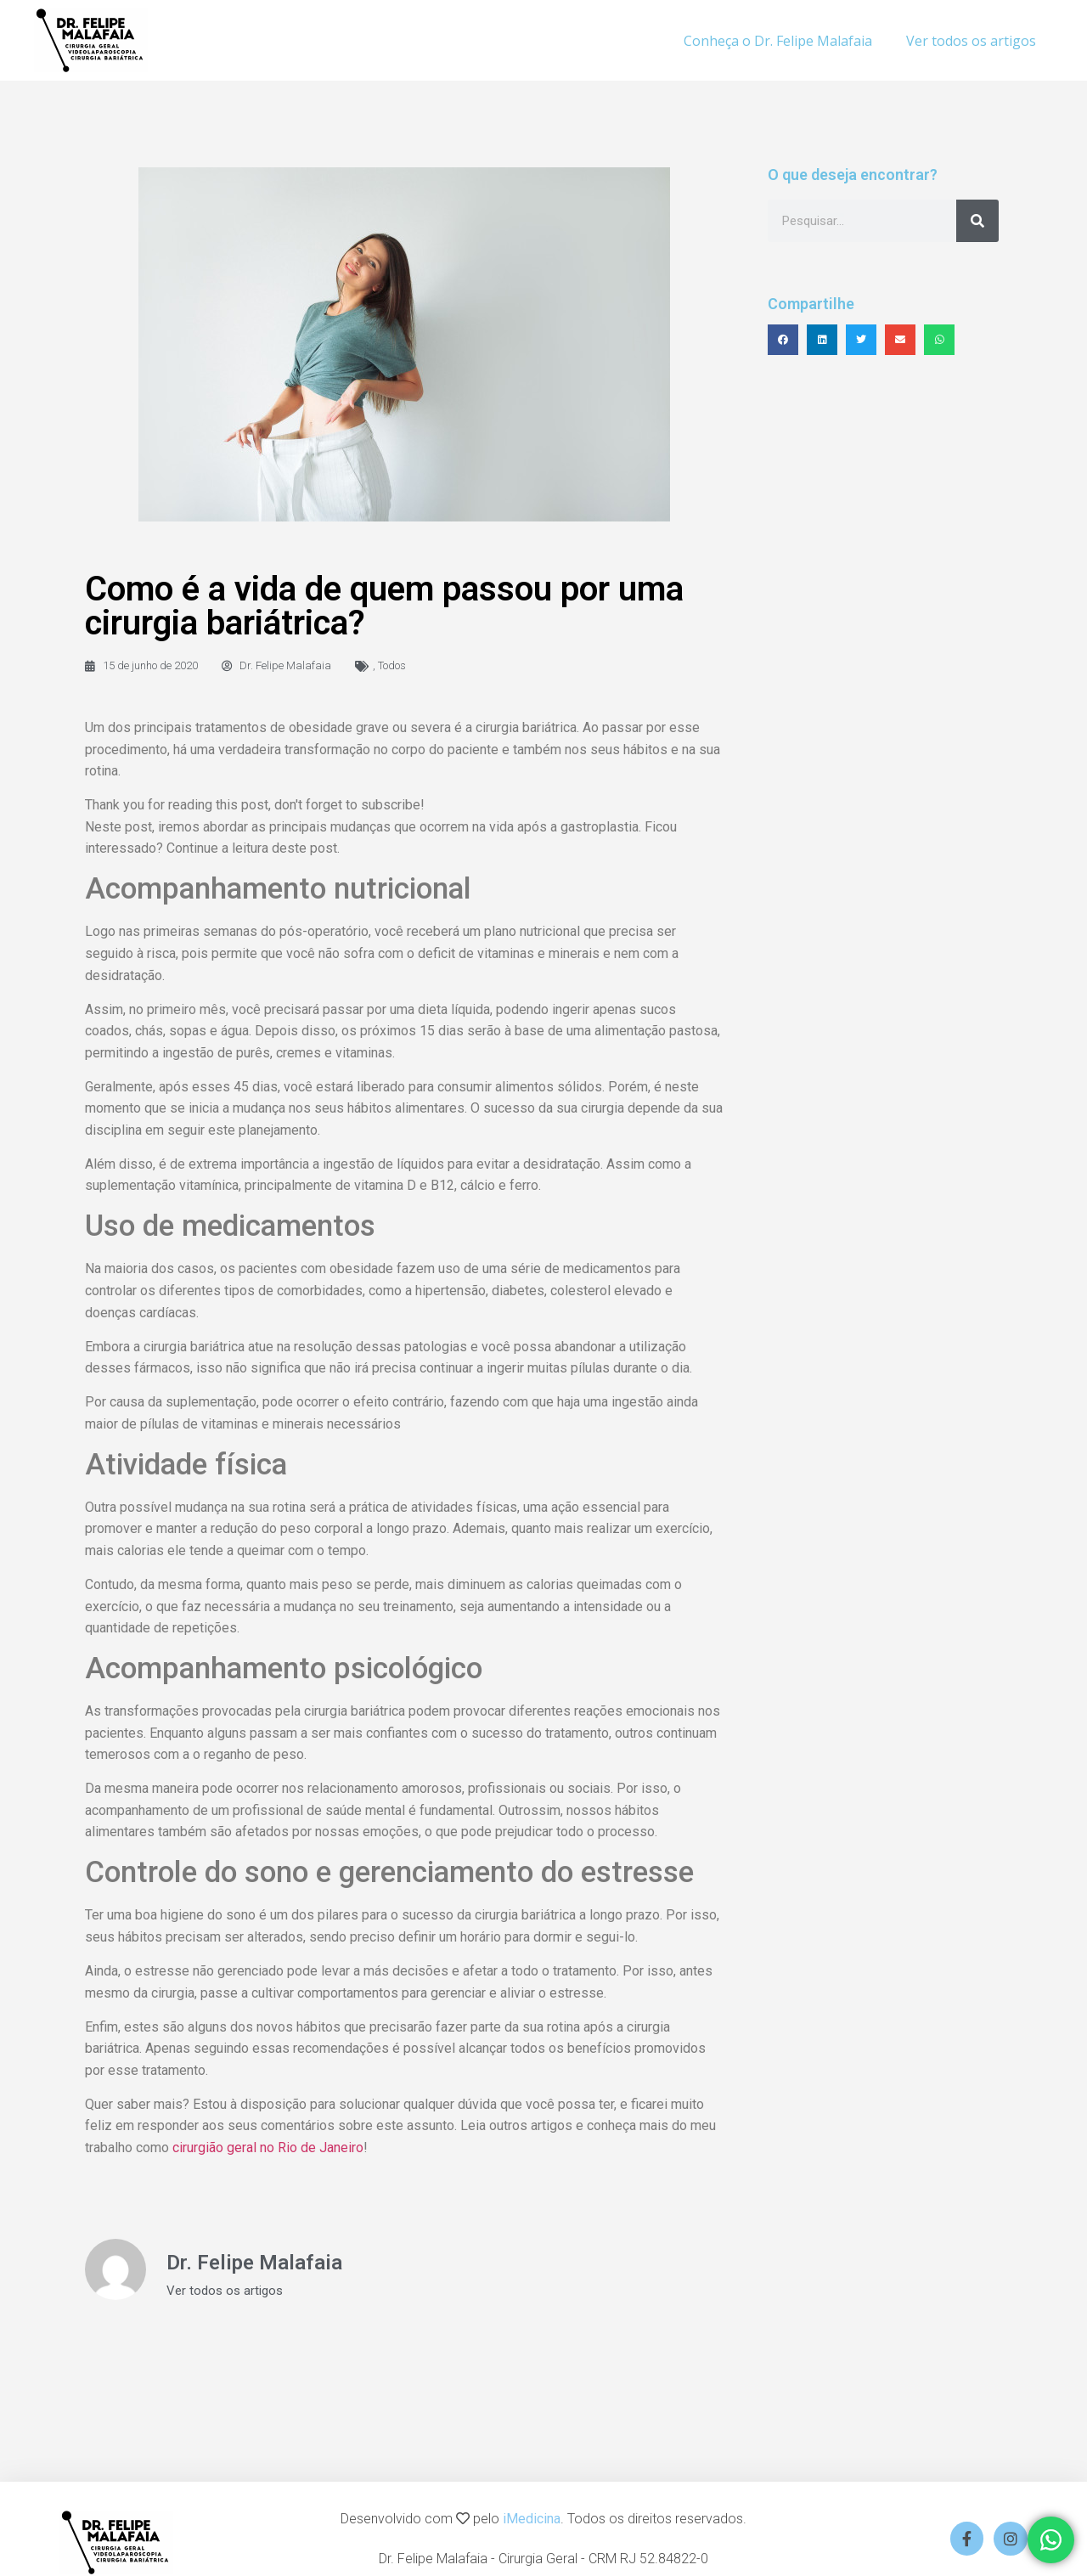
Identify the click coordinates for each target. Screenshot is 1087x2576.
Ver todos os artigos (971, 40)
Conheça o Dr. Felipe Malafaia (778, 40)
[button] (783, 339)
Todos (392, 665)
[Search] (977, 221)
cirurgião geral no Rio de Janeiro (267, 2147)
